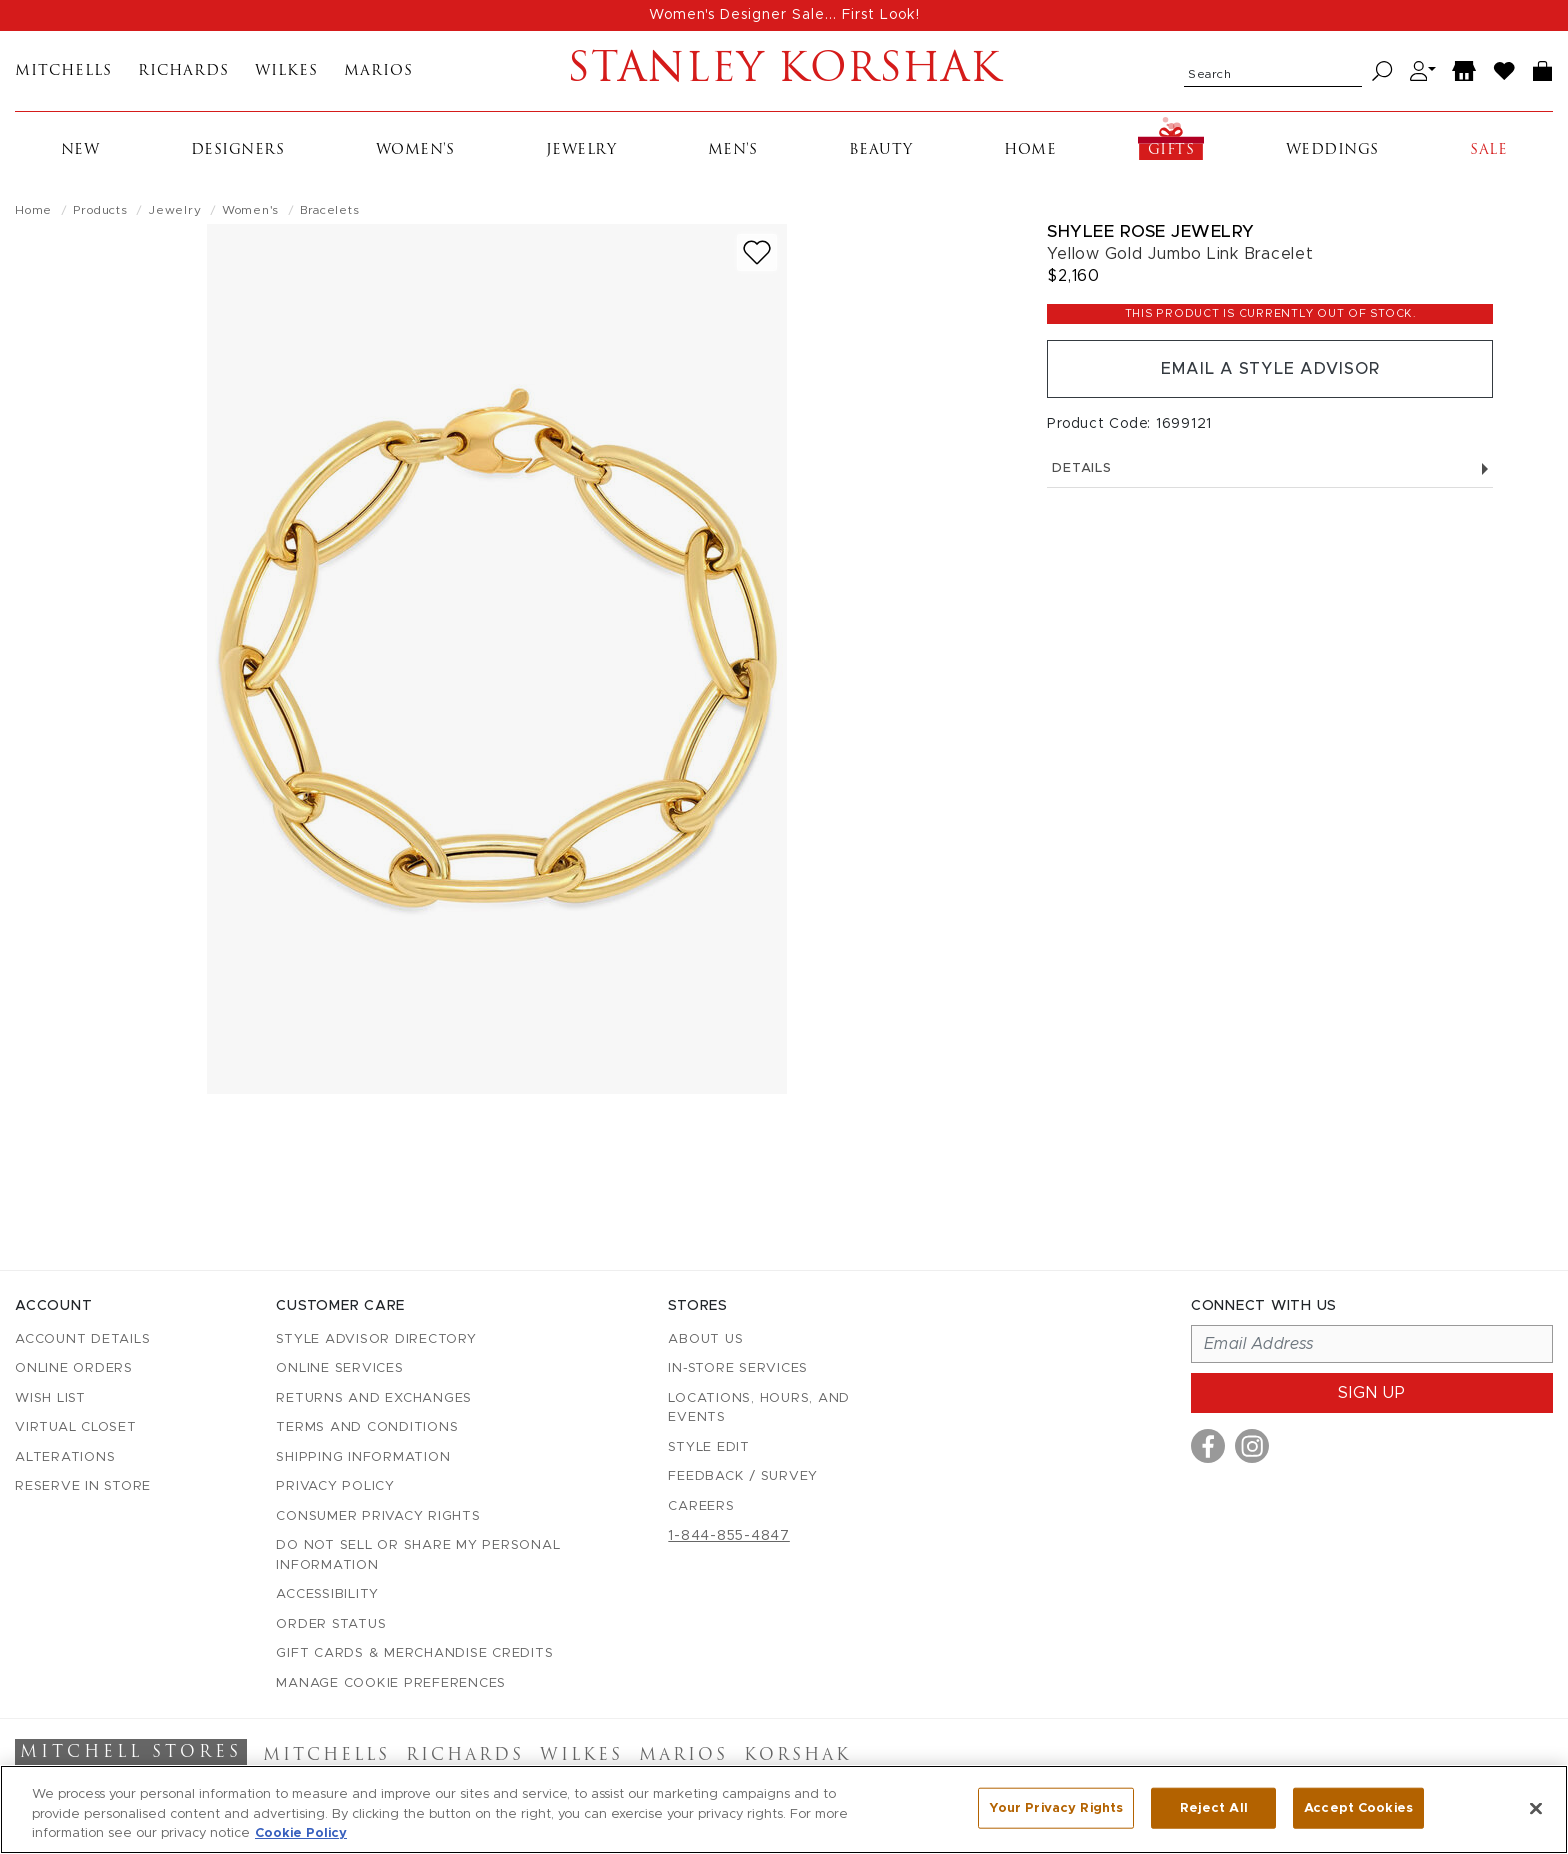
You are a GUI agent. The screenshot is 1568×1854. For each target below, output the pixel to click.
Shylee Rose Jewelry (1151, 231)
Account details (82, 1339)
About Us (705, 1339)
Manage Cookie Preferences (391, 1683)
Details (1270, 468)
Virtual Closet (76, 1427)
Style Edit (709, 1447)
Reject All (1214, 1807)
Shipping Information (363, 1457)
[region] (784, 1809)
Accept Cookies (1358, 1807)
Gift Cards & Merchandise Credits (414, 1653)
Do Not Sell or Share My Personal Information (418, 1555)
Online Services (339, 1368)
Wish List (50, 1398)
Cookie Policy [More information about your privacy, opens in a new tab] (301, 1833)
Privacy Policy (335, 1486)
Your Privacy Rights (1056, 1807)
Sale (1488, 150)
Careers (701, 1506)
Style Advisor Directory (376, 1339)
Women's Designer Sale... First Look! (784, 15)
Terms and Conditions (367, 1427)
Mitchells (63, 71)
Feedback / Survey (743, 1476)
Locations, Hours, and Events (759, 1408)
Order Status (331, 1624)
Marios (378, 71)
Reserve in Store (83, 1486)
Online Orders (74, 1368)
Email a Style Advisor (1270, 369)
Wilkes (286, 71)
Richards (183, 71)
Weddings (1332, 150)
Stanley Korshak (784, 71)
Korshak (797, 1756)
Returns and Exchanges (374, 1398)
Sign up (1372, 1393)
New (80, 150)
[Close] (1536, 1808)
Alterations (65, 1457)
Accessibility (327, 1594)
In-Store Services (738, 1368)
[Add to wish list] (757, 252)
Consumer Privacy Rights (378, 1516)
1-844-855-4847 (729, 1536)
